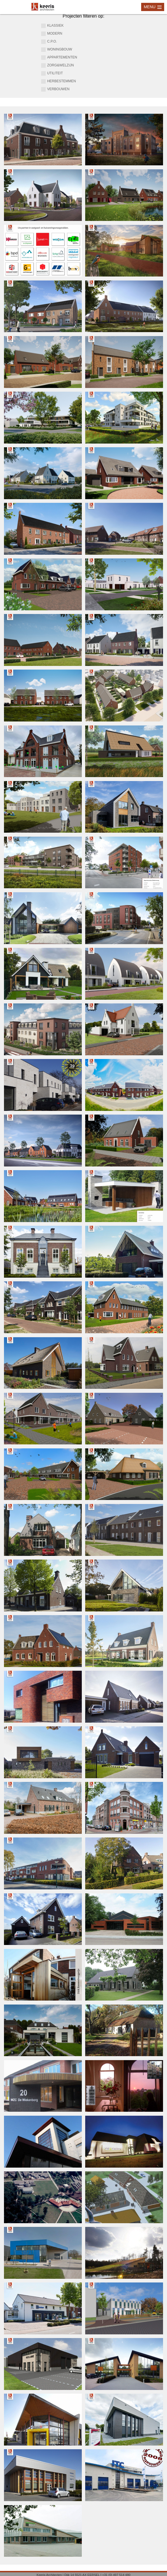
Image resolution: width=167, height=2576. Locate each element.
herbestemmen (58, 81)
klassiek (52, 26)
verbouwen (55, 89)
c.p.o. (49, 41)
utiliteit (52, 73)
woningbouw (56, 49)
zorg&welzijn (57, 65)
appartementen (59, 57)
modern (51, 33)
